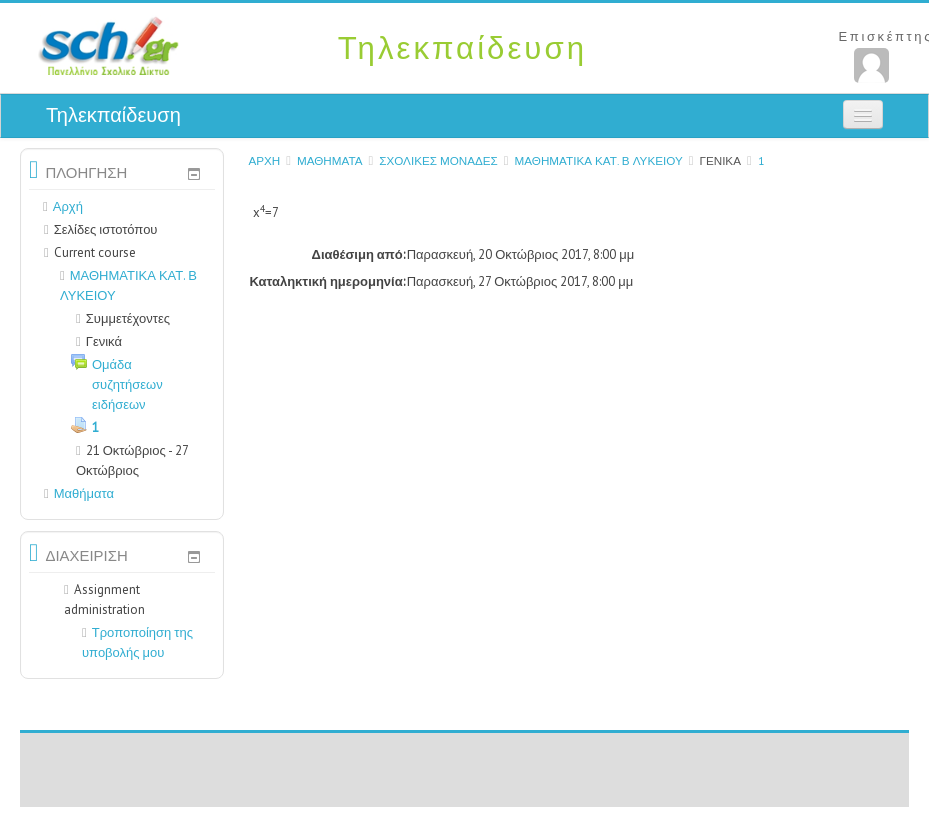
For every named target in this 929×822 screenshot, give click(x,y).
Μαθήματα (330, 160)
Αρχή (264, 160)
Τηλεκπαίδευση (113, 115)
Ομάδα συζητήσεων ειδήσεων (127, 384)
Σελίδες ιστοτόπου (106, 229)
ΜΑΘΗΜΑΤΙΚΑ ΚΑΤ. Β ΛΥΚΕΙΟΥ (599, 160)
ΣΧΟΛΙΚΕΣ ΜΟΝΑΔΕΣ (438, 160)
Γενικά (720, 160)
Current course (95, 252)
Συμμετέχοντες (123, 318)
